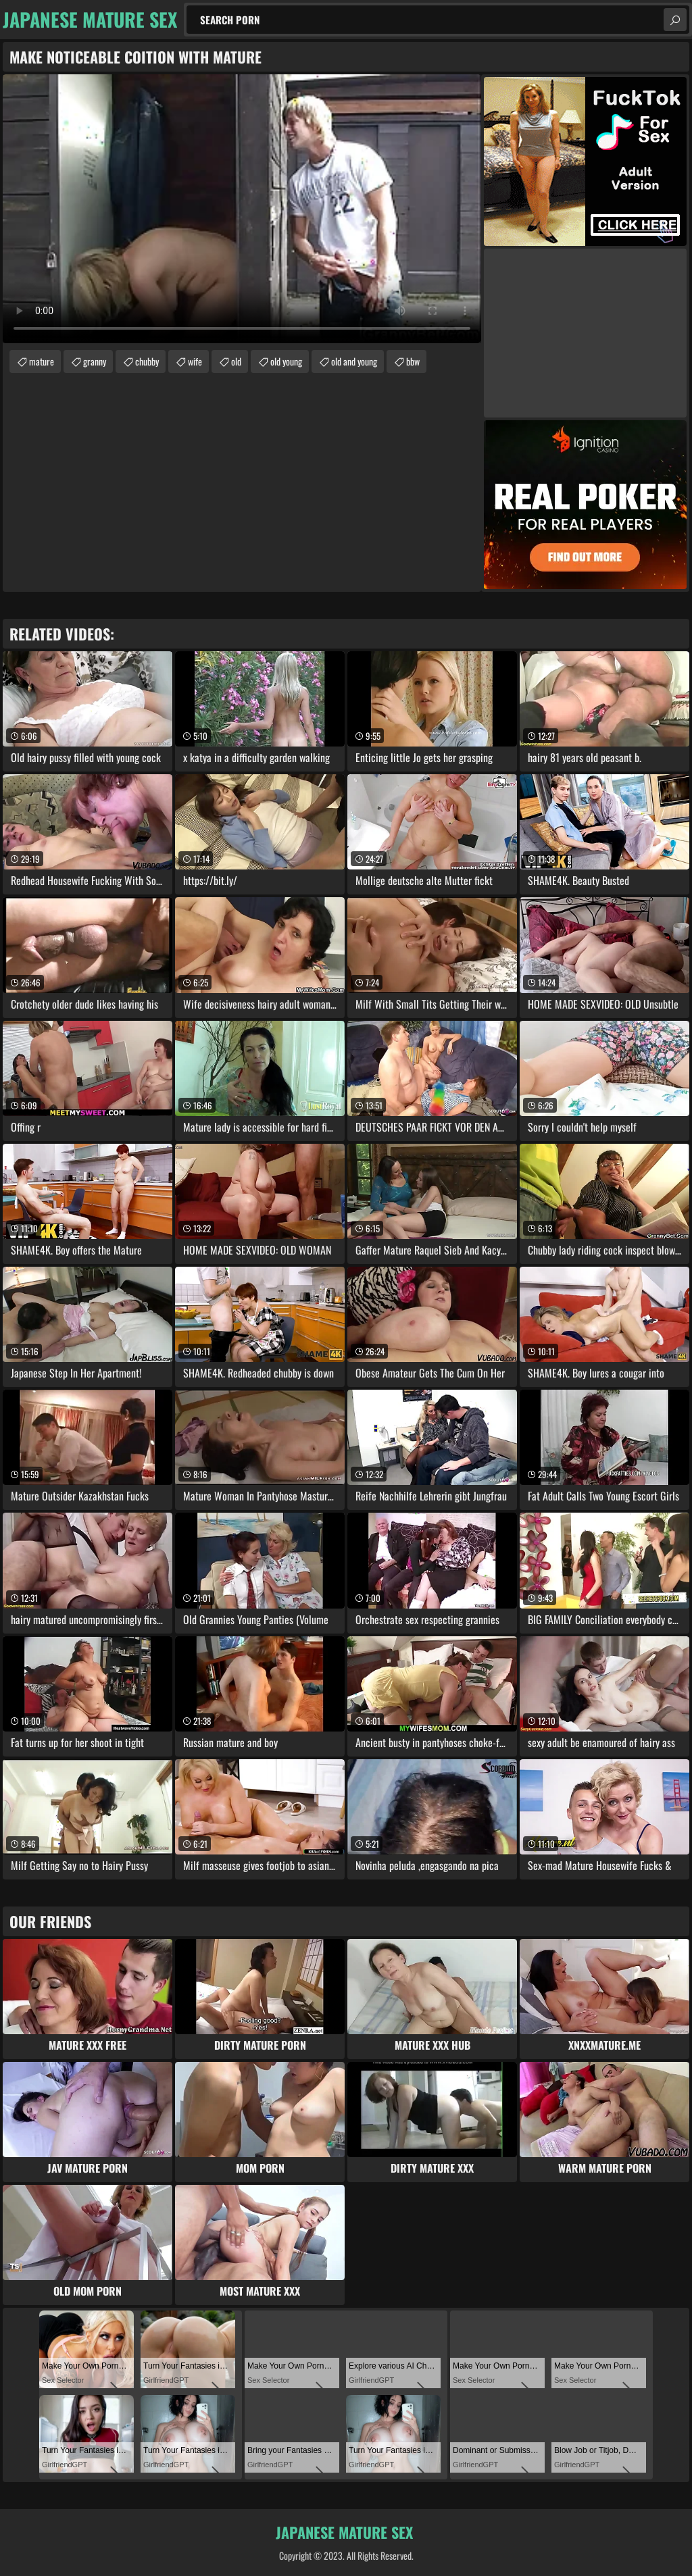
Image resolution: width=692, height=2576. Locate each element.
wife (195, 361)
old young (286, 361)
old (236, 361)
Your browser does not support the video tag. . (242, 208)
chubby (147, 361)
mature (41, 361)
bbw (413, 361)
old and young (354, 361)
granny (94, 361)
